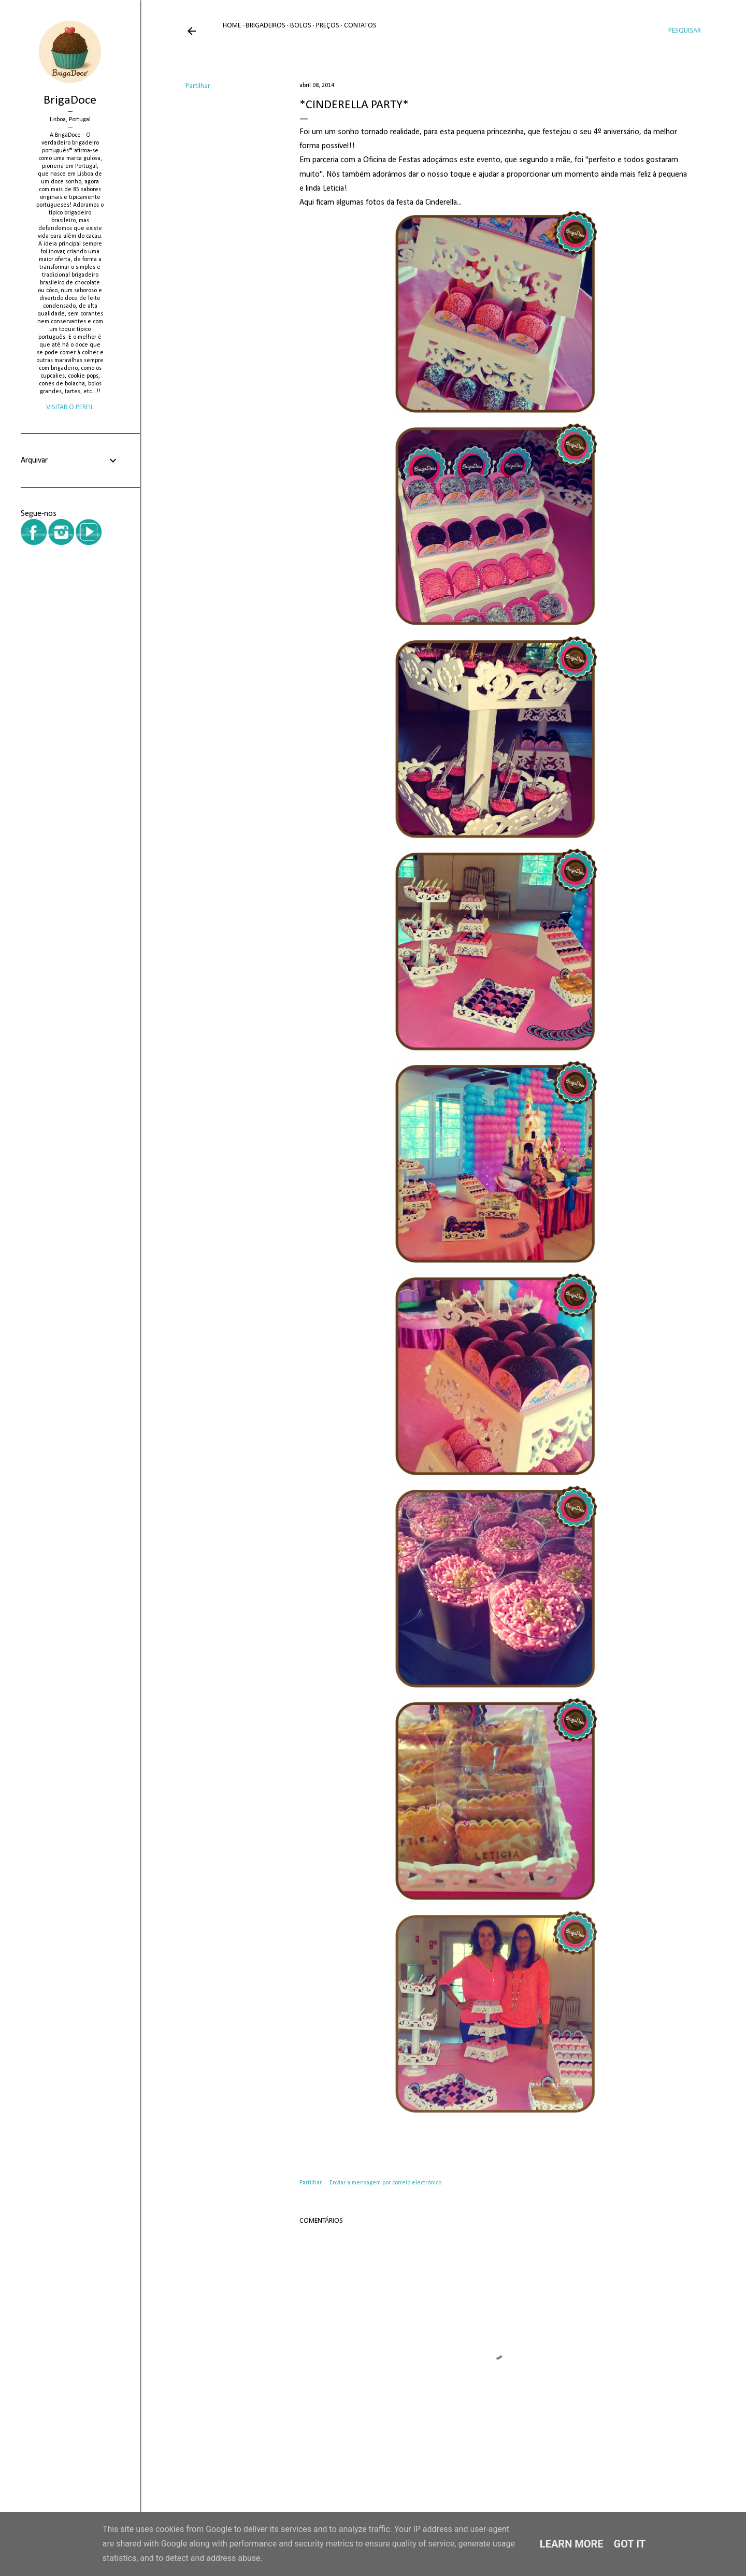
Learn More (572, 2544)
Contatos (360, 26)
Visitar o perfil (70, 407)
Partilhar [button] (197, 86)
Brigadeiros (265, 26)
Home (232, 26)
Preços (327, 26)
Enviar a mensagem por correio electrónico (385, 2183)
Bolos (300, 26)
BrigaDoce (70, 100)
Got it (630, 2544)
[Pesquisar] (684, 31)
